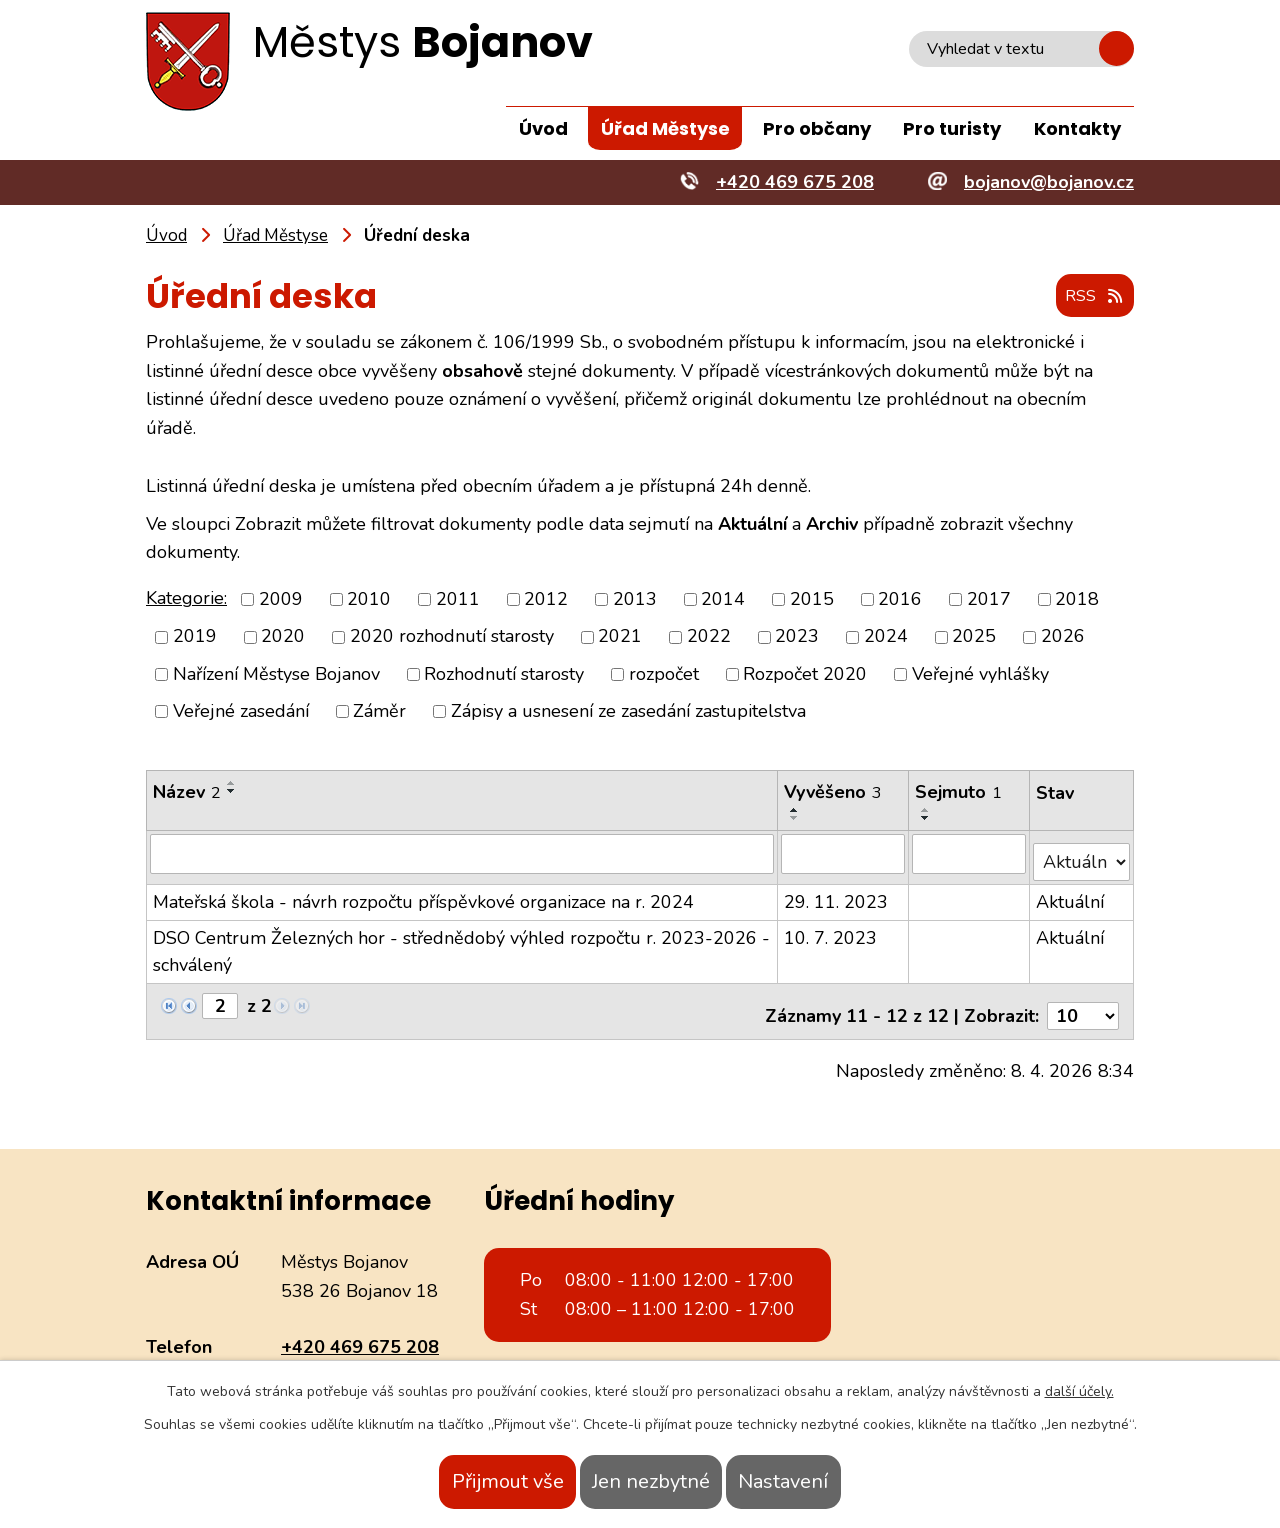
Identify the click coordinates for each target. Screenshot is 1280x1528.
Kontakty (1077, 128)
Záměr (379, 712)
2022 (709, 638)
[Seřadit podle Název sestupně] (232, 792)
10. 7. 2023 (831, 930)
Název (187, 793)
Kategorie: (186, 599)
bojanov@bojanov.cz (366, 1358)
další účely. (1079, 1391)
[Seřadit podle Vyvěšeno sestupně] (796, 819)
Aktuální (1071, 894)
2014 (723, 600)
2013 (635, 600)
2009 (281, 600)
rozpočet (664, 675)
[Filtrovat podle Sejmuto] (971, 854)
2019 (195, 638)
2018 (1077, 600)
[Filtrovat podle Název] (462, 854)
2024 (886, 638)
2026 (1063, 638)
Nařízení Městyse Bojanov (276, 675)
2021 (620, 638)
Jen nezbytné (651, 1481)
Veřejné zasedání (241, 712)
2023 (797, 638)
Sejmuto (960, 793)
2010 (369, 600)
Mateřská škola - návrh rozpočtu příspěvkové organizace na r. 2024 (423, 894)
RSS (1089, 298)
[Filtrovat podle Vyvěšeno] (844, 854)
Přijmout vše (468, 1481)
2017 (989, 600)
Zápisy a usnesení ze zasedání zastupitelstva (628, 712)
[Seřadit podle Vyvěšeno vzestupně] (796, 811)
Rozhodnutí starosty (504, 675)
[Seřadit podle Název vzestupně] (232, 784)
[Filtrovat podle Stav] (1082, 853)
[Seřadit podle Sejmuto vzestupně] (928, 811)
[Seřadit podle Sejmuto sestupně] (928, 819)
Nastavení (823, 1481)
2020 (283, 638)
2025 (974, 638)
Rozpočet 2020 (805, 675)
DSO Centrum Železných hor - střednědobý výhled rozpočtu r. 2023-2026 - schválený (461, 943)
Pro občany (817, 128)
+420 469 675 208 (360, 1330)
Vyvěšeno (834, 793)
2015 (812, 600)
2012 (546, 600)
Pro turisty (952, 128)
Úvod (543, 128)
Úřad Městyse (665, 128)
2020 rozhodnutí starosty (452, 638)
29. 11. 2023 (837, 894)
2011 (458, 600)
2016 (900, 600)
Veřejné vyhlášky (980, 675)
